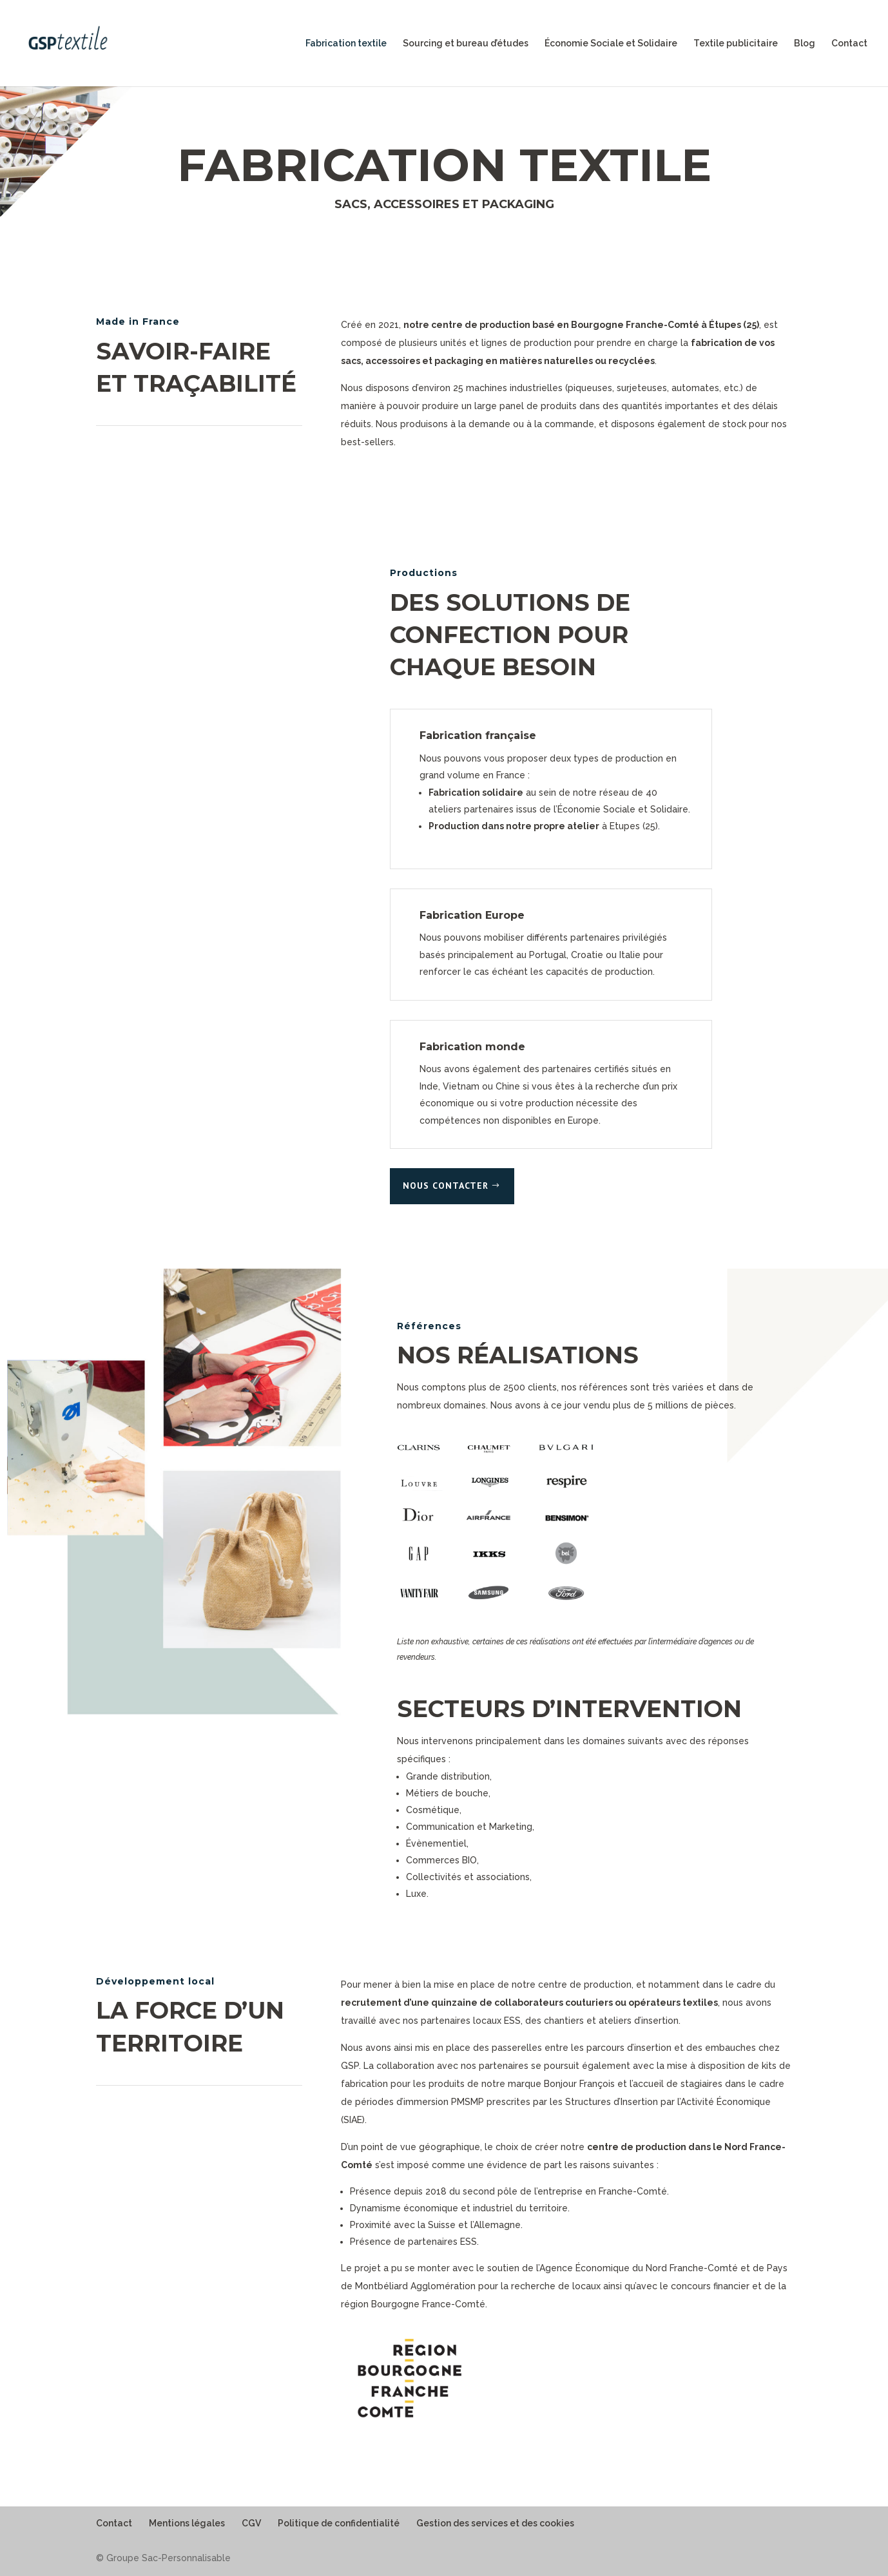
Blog (804, 43)
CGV (251, 2523)
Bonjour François (579, 2084)
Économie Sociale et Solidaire (611, 43)
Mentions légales (187, 2523)
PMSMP (467, 2102)
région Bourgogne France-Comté (413, 2304)
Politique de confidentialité (339, 2523)
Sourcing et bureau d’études (465, 43)
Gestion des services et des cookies (495, 2523)
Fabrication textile (346, 43)
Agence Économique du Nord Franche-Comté (638, 2268)
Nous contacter (445, 1185)
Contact (849, 43)
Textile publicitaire (735, 43)
